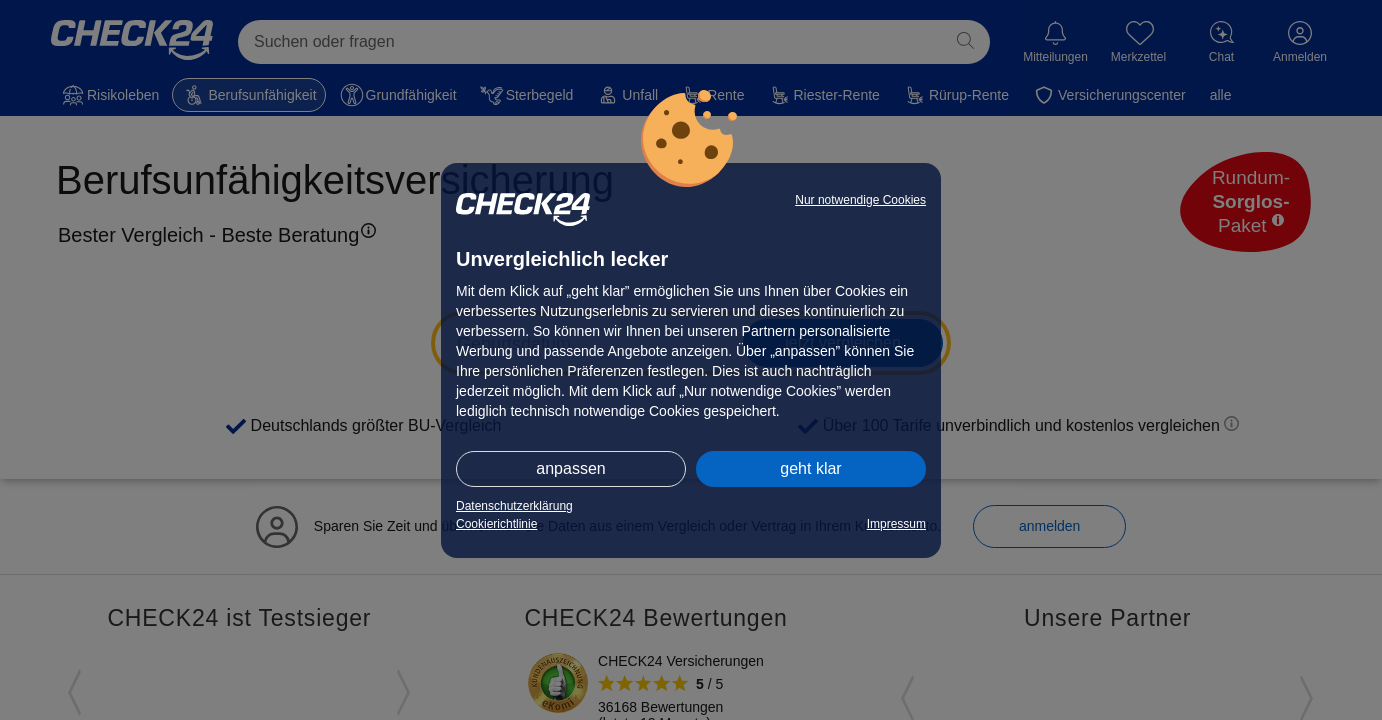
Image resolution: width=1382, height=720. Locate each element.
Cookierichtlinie (496, 524)
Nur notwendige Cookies (860, 200)
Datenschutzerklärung (514, 506)
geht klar (810, 468)
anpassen (570, 468)
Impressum (896, 524)
